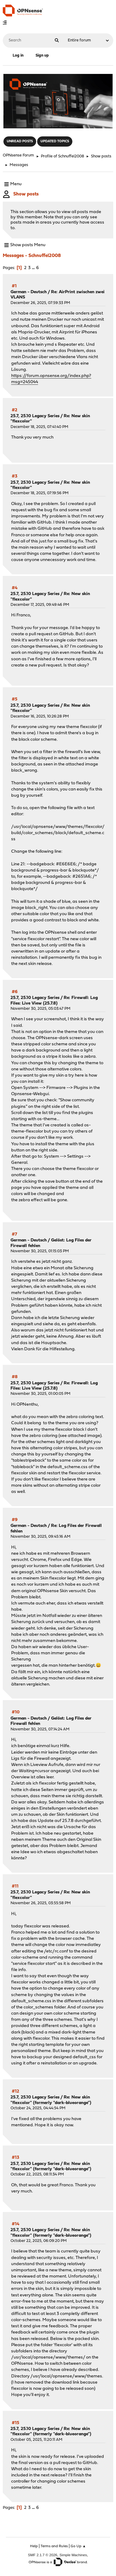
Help (34, 2546)
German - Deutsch (29, 292)
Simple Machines (73, 2555)
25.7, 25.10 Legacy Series (35, 416)
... (34, 268)
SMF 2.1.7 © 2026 (42, 2555)
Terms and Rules (54, 2546)
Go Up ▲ (78, 2546)
